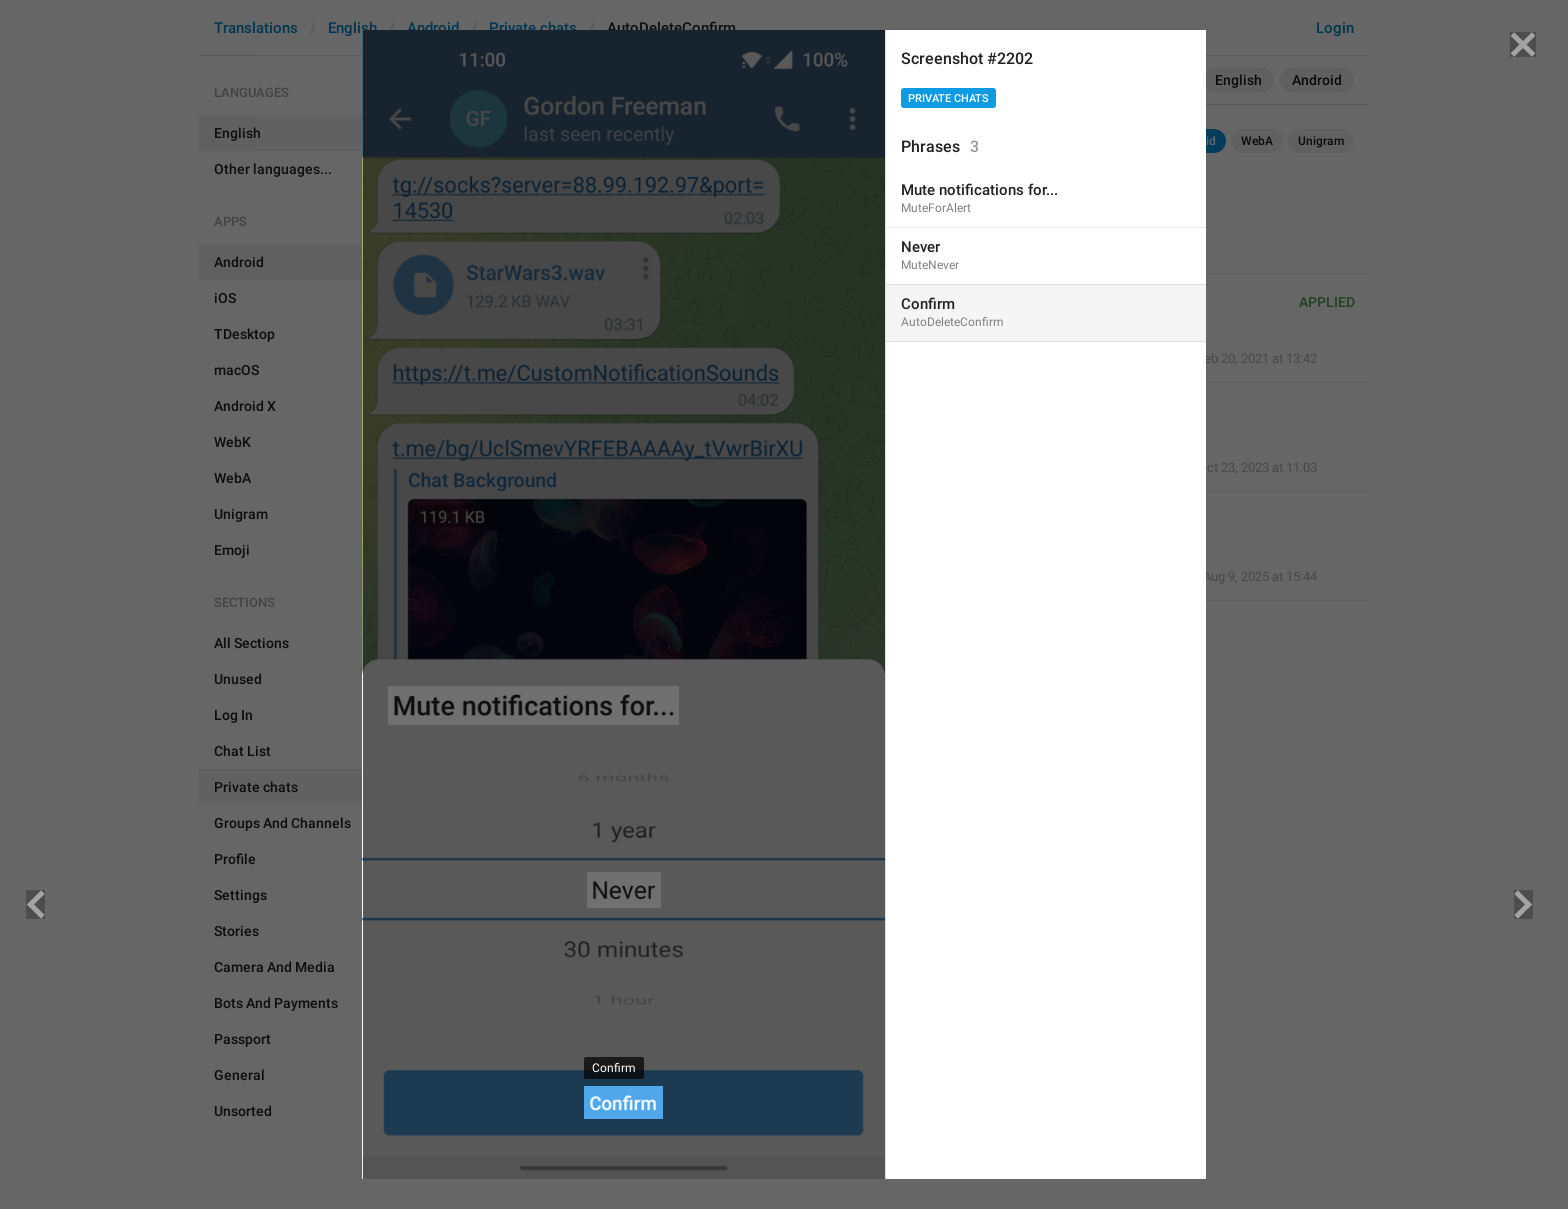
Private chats (948, 98)
